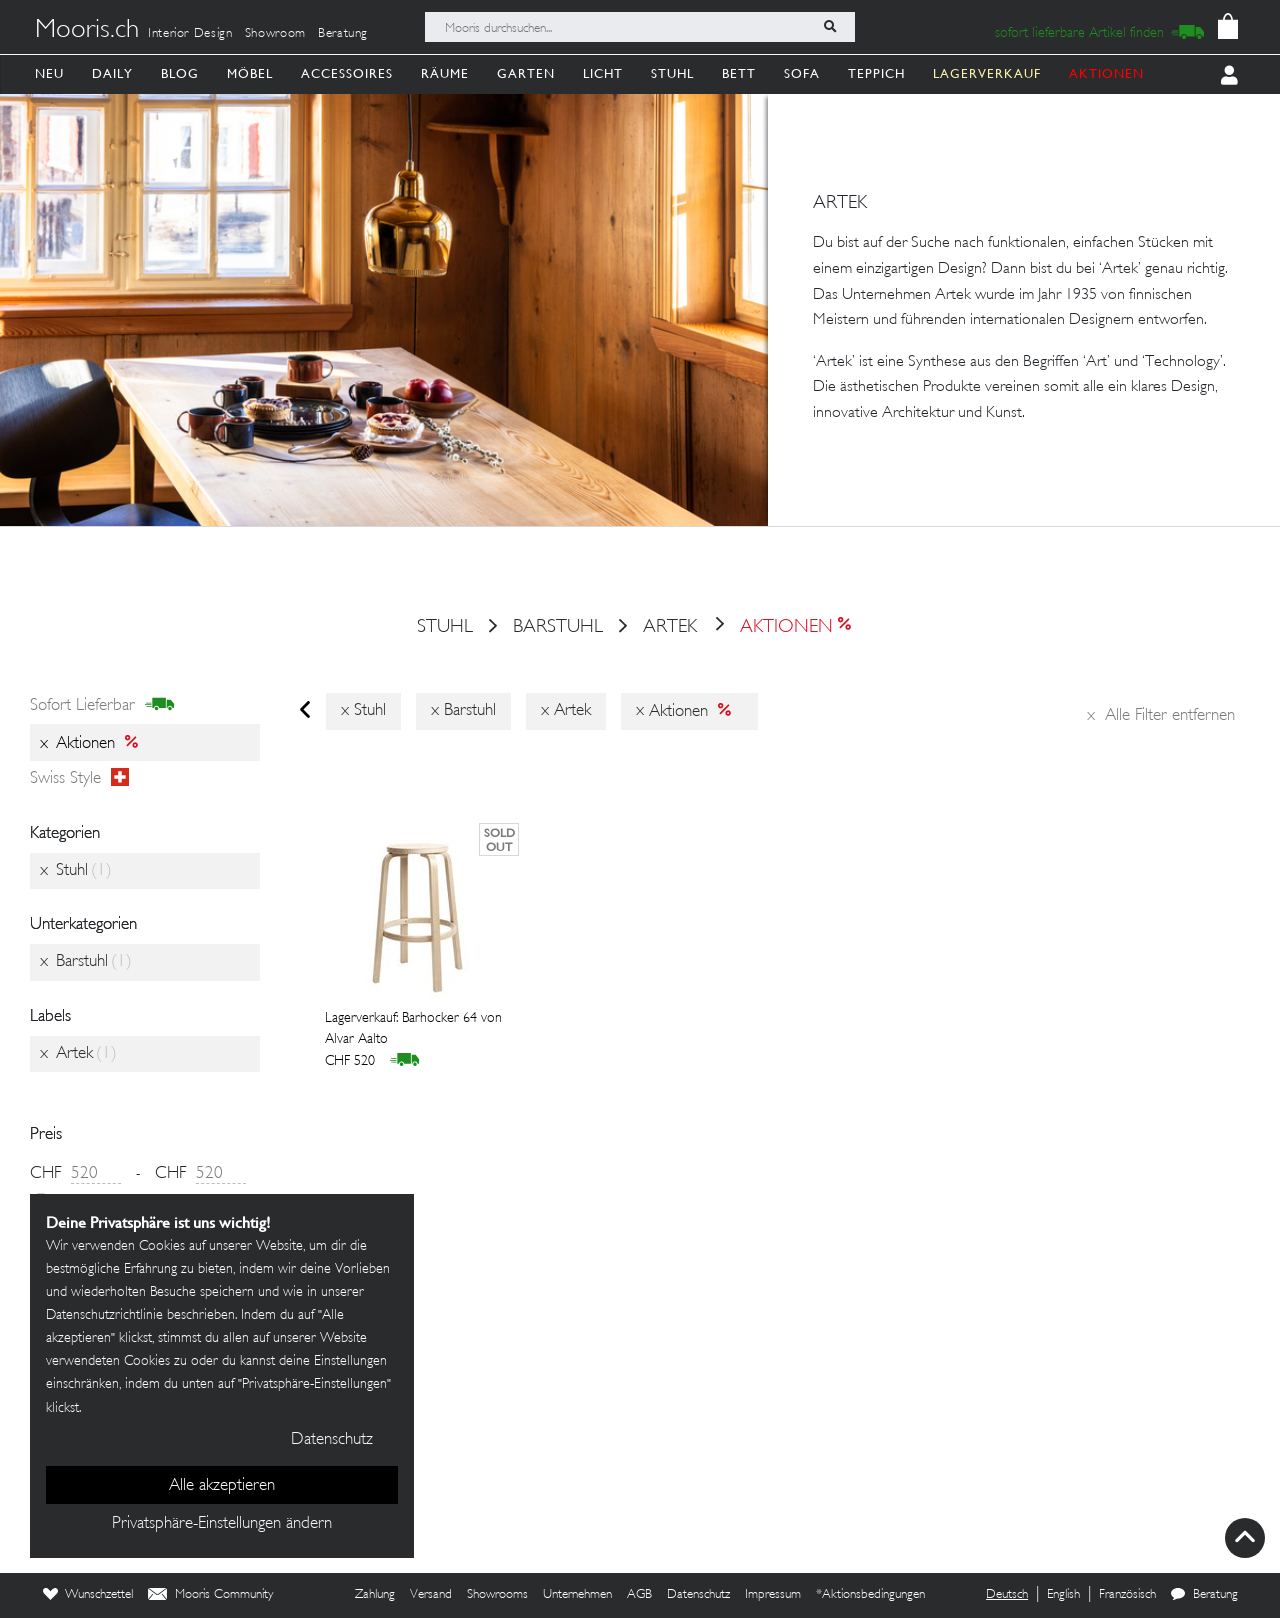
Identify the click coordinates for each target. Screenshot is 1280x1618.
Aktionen (781, 628)
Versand (431, 1595)
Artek (670, 628)
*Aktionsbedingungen (870, 1595)
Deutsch (1007, 1595)
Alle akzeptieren (222, 1486)
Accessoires (347, 73)
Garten (526, 73)
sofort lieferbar (102, 706)
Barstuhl (558, 628)
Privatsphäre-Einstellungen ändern (222, 1524)
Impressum (773, 1595)
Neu (49, 73)
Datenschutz (698, 1595)
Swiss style (79, 779)
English (1063, 1595)
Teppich (876, 73)
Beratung (343, 34)
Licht (603, 73)
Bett (739, 73)
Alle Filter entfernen (1161, 716)
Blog (180, 73)
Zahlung (375, 1595)
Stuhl (672, 73)
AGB (639, 1595)
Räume (445, 73)
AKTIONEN (1106, 73)
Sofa (802, 73)
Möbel (250, 73)
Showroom (275, 34)
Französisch (1127, 1595)
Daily (112, 73)
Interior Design (190, 34)
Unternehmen (577, 1595)
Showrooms (497, 1595)
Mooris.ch (87, 31)
